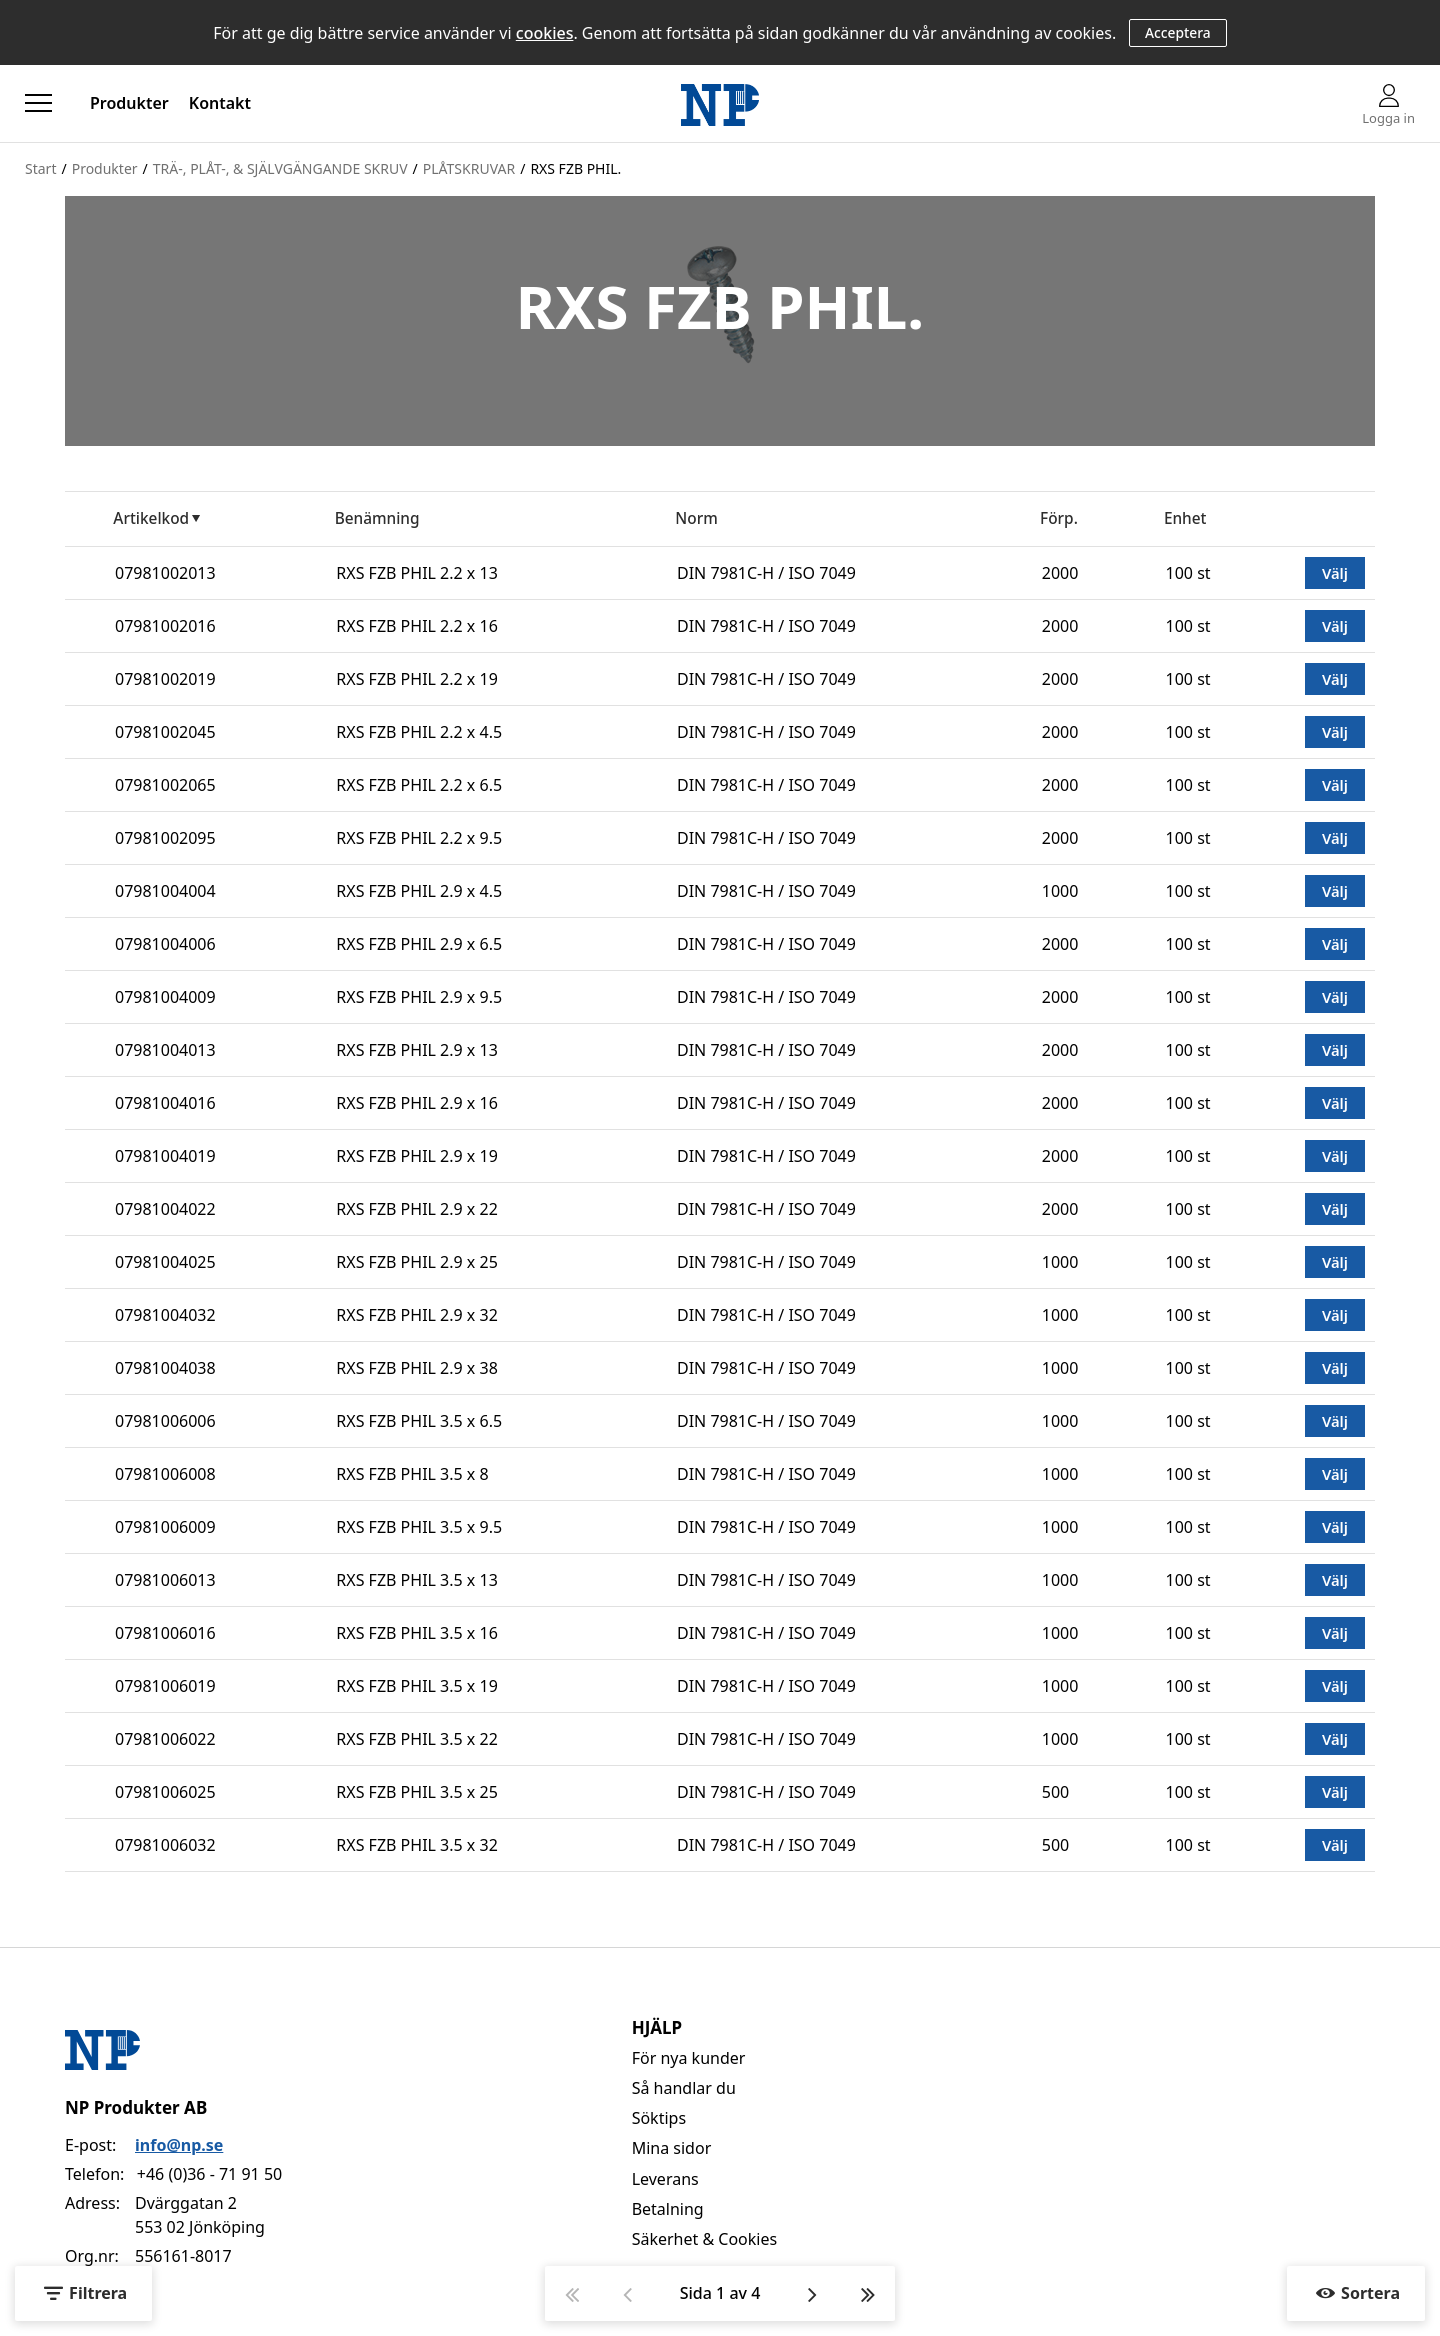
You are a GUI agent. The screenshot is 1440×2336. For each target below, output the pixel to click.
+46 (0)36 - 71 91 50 (209, 2174)
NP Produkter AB (136, 2107)
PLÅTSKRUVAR (469, 168)
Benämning (377, 518)
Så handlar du (684, 2088)
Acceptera (1178, 32)
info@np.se (179, 2145)
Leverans (665, 2179)
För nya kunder (689, 2058)
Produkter (129, 103)
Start (40, 168)
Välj (1335, 573)
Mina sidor (672, 2148)
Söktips (659, 2118)
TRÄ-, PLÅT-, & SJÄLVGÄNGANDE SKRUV (280, 168)
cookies (545, 33)
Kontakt (220, 103)
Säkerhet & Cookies (705, 2239)
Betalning (668, 2209)
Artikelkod (151, 518)
